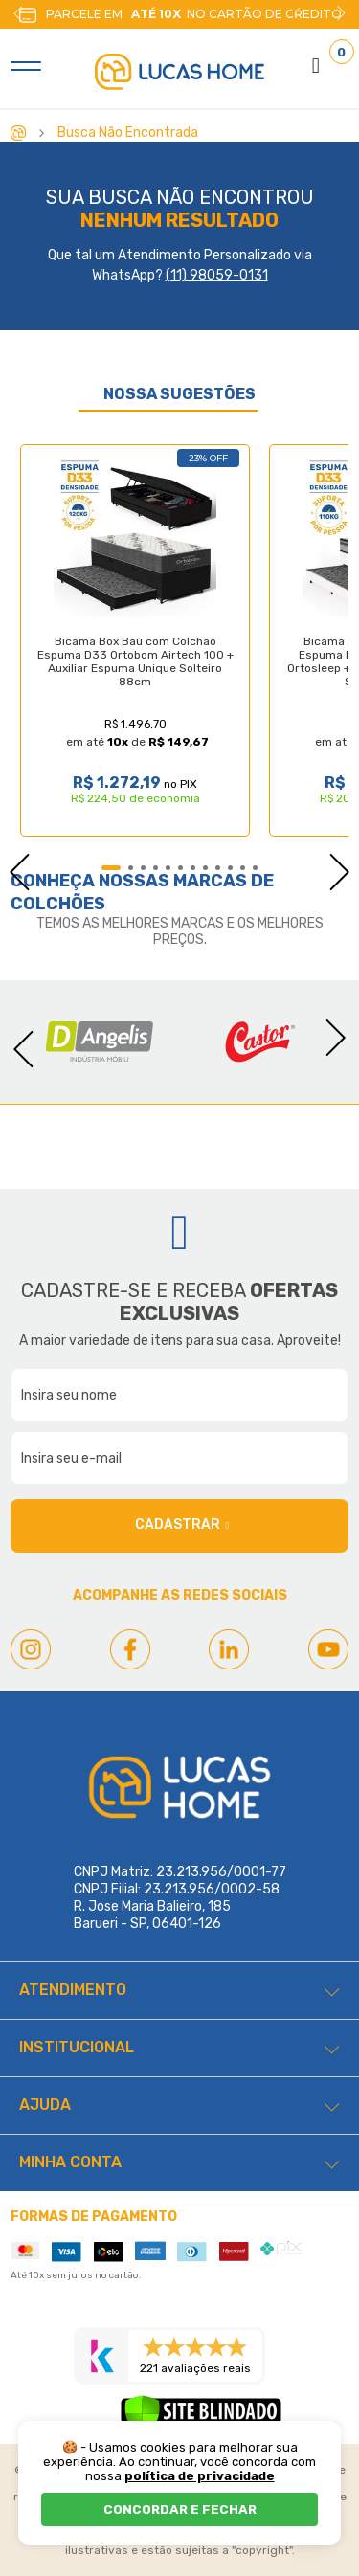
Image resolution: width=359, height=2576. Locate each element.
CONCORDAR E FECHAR (180, 2509)
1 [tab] (111, 867)
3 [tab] (143, 867)
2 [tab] (130, 867)
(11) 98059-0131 (217, 275)
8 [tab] (205, 867)
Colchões (58, 903)
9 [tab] (217, 867)
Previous (9, 866)
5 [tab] (168, 867)
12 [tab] (255, 867)
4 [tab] (155, 867)
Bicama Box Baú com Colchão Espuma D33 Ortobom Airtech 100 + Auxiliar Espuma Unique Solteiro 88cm (135, 661)
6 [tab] (180, 867)
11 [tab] (242, 867)
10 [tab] (230, 867)
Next (340, 13)
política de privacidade (199, 2476)
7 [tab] (193, 867)
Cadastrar (182, 1525)
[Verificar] (201, 2418)
